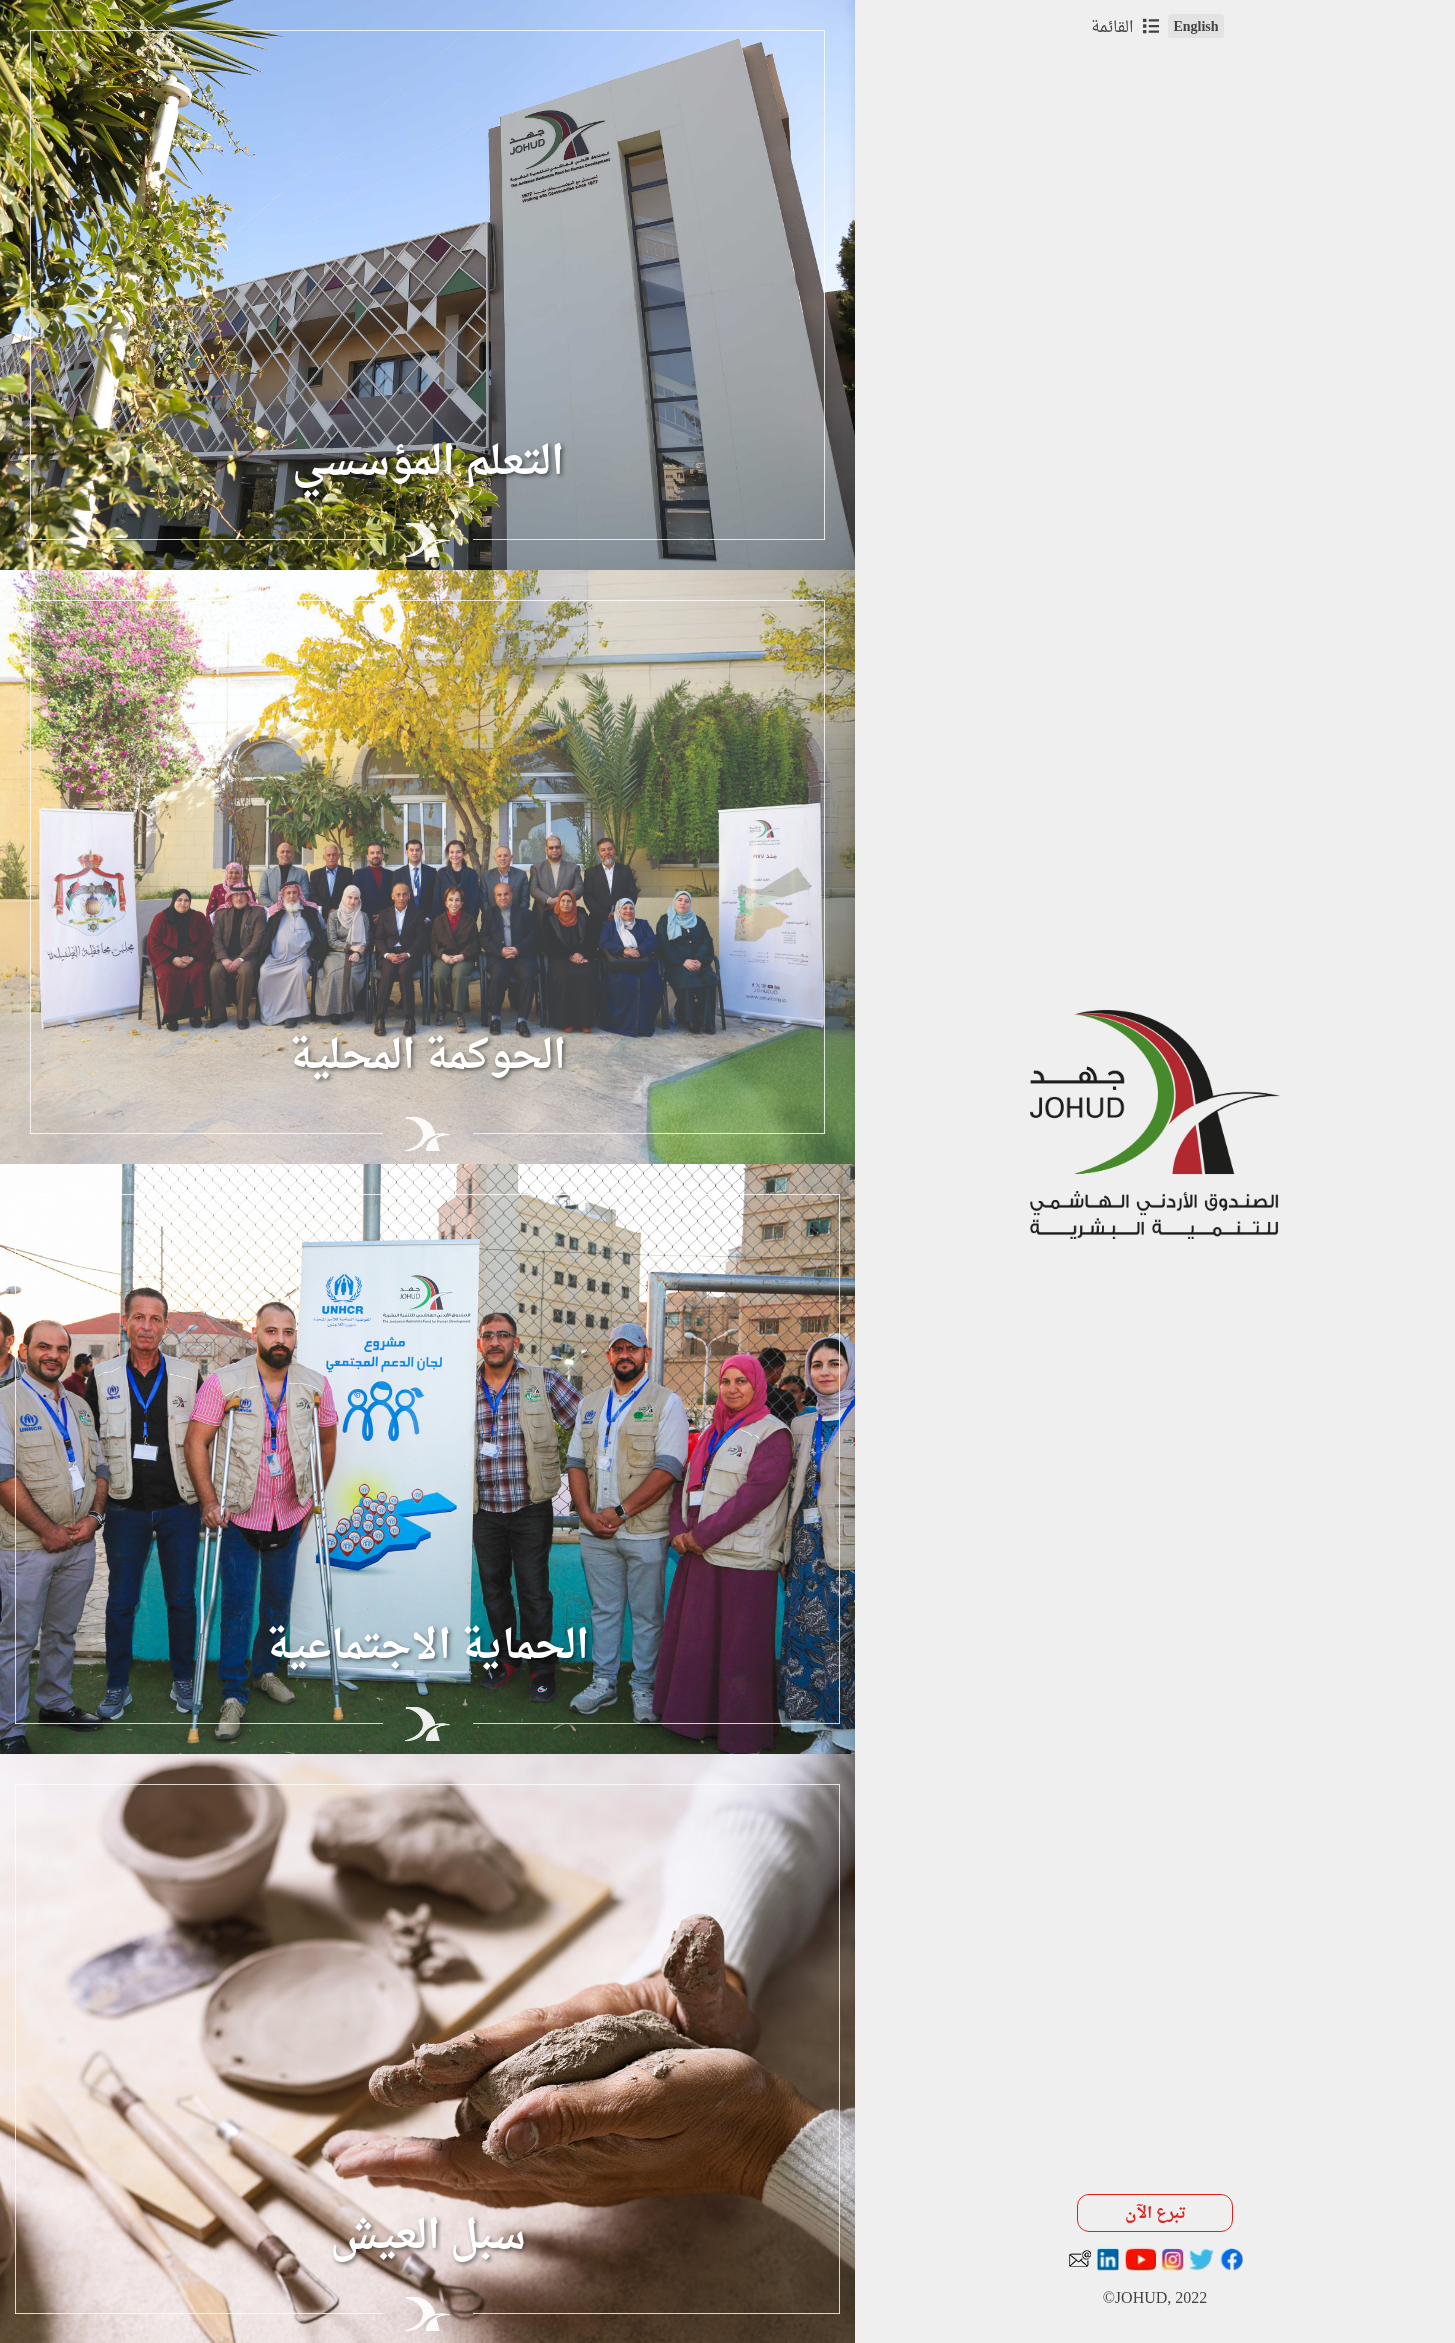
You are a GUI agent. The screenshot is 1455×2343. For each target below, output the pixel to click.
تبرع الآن (1155, 2214)
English (1195, 26)
